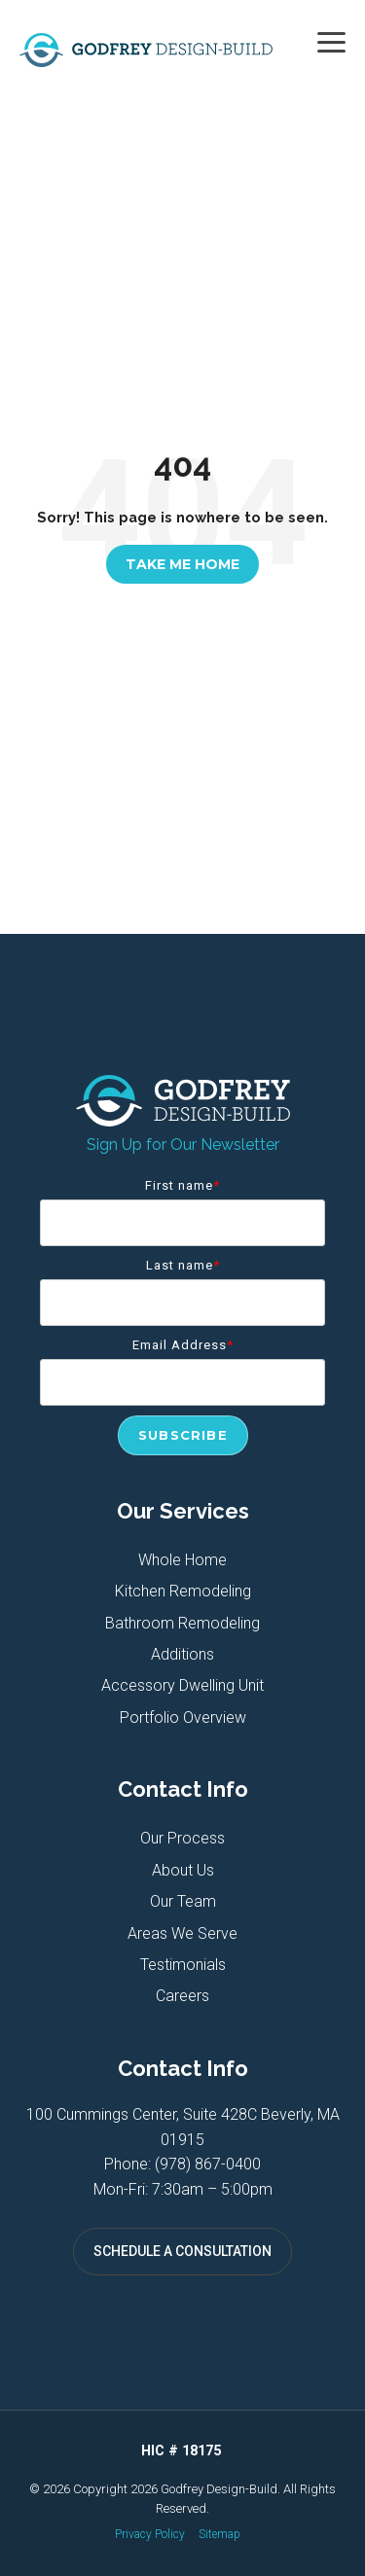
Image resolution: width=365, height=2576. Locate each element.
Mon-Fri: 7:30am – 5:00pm (183, 2189)
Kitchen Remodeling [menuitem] (183, 1591)
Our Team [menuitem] (183, 1901)
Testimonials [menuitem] (183, 1964)
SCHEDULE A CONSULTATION (182, 2251)
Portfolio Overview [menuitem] (183, 1717)
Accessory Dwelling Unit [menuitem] (182, 1685)
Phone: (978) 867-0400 (182, 2164)
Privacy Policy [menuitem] (150, 2534)
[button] (331, 41)
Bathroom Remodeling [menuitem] (182, 1623)
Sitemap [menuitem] (219, 2534)
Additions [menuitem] (182, 1654)
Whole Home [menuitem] (182, 1560)
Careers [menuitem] (182, 1995)
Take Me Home (182, 564)
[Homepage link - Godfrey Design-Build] (183, 1116)
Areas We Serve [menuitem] (182, 1933)
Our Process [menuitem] (182, 1838)
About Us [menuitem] (183, 1870)
